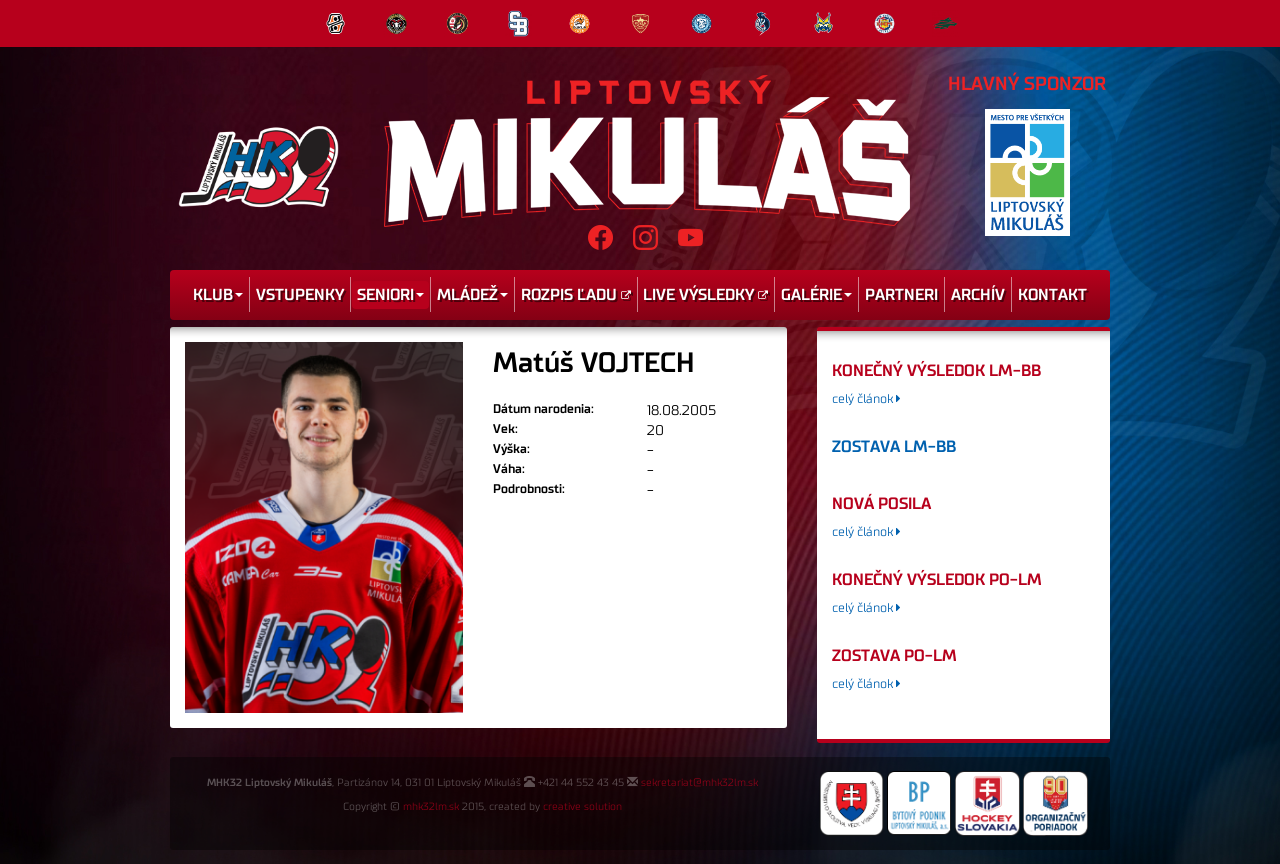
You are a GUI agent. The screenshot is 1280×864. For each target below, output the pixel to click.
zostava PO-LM (894, 656)
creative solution (582, 807)
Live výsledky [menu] (705, 295)
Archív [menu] (978, 295)
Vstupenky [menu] (300, 295)
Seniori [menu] (390, 295)
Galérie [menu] (816, 295)
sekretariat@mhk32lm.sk (699, 783)
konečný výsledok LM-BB (936, 371)
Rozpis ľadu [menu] (576, 295)
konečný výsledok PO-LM (937, 580)
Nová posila (881, 504)
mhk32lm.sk (431, 807)
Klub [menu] (218, 295)
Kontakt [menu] (1052, 295)
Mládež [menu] (472, 295)
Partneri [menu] (901, 295)
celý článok (866, 399)
